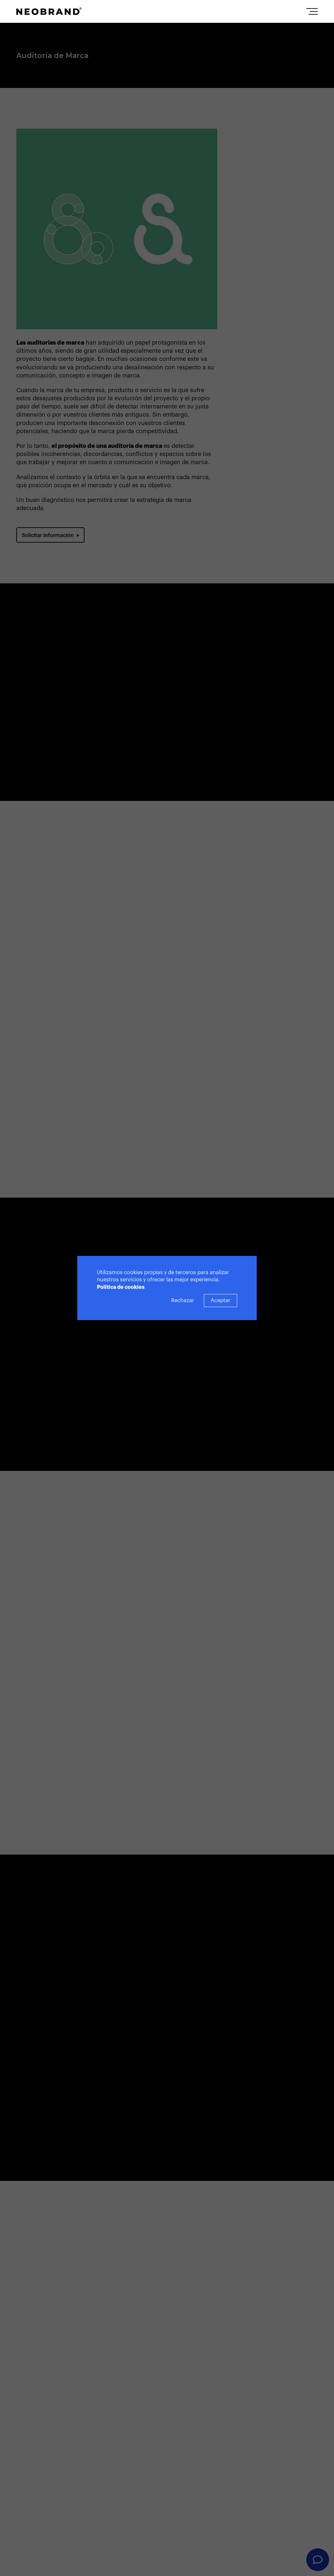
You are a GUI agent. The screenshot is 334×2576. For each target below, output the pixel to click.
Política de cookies (120, 1287)
